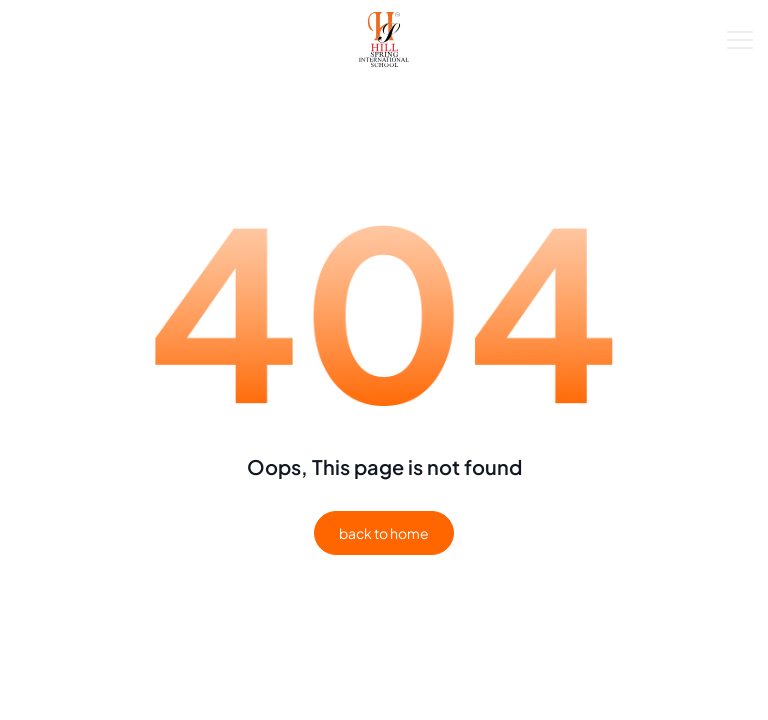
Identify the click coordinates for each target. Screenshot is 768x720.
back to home (384, 533)
